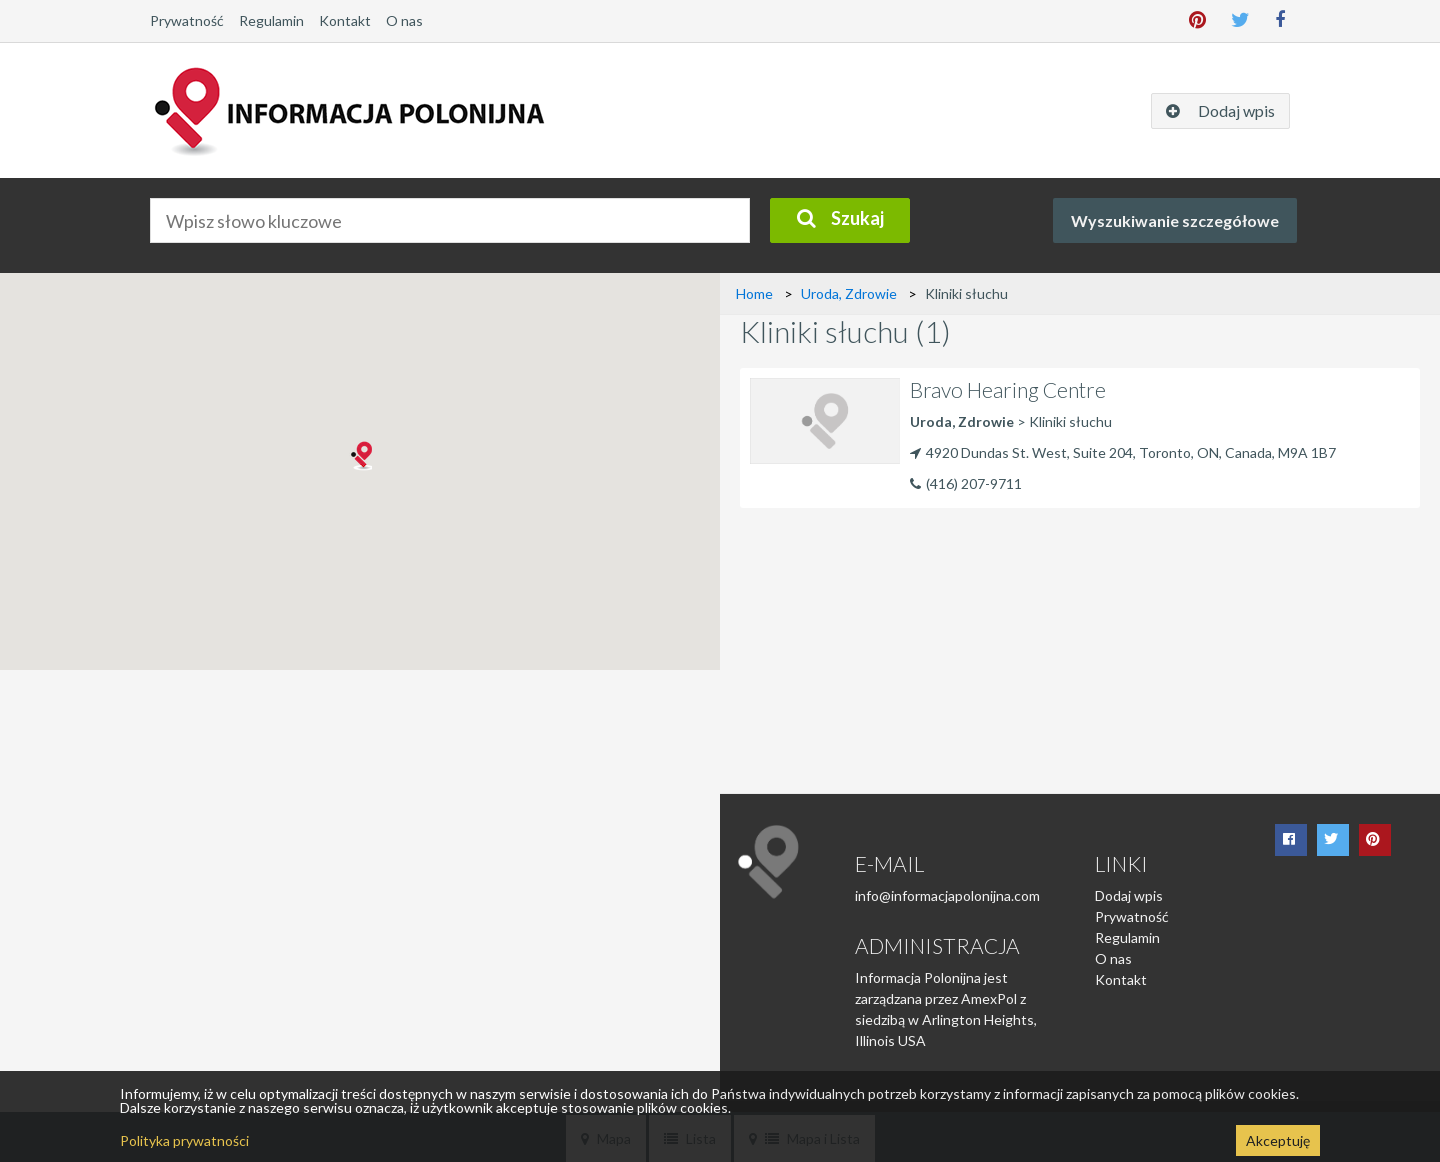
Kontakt (345, 20)
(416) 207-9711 (974, 483)
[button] (360, 456)
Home (754, 293)
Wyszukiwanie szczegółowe (1175, 220)
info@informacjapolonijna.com (947, 895)
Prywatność (187, 20)
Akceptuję (1278, 1140)
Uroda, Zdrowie (849, 293)
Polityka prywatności (184, 1140)
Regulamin (271, 20)
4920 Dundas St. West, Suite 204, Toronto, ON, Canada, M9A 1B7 (1123, 452)
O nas (404, 20)
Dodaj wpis (1129, 895)
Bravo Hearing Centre (1008, 389)
